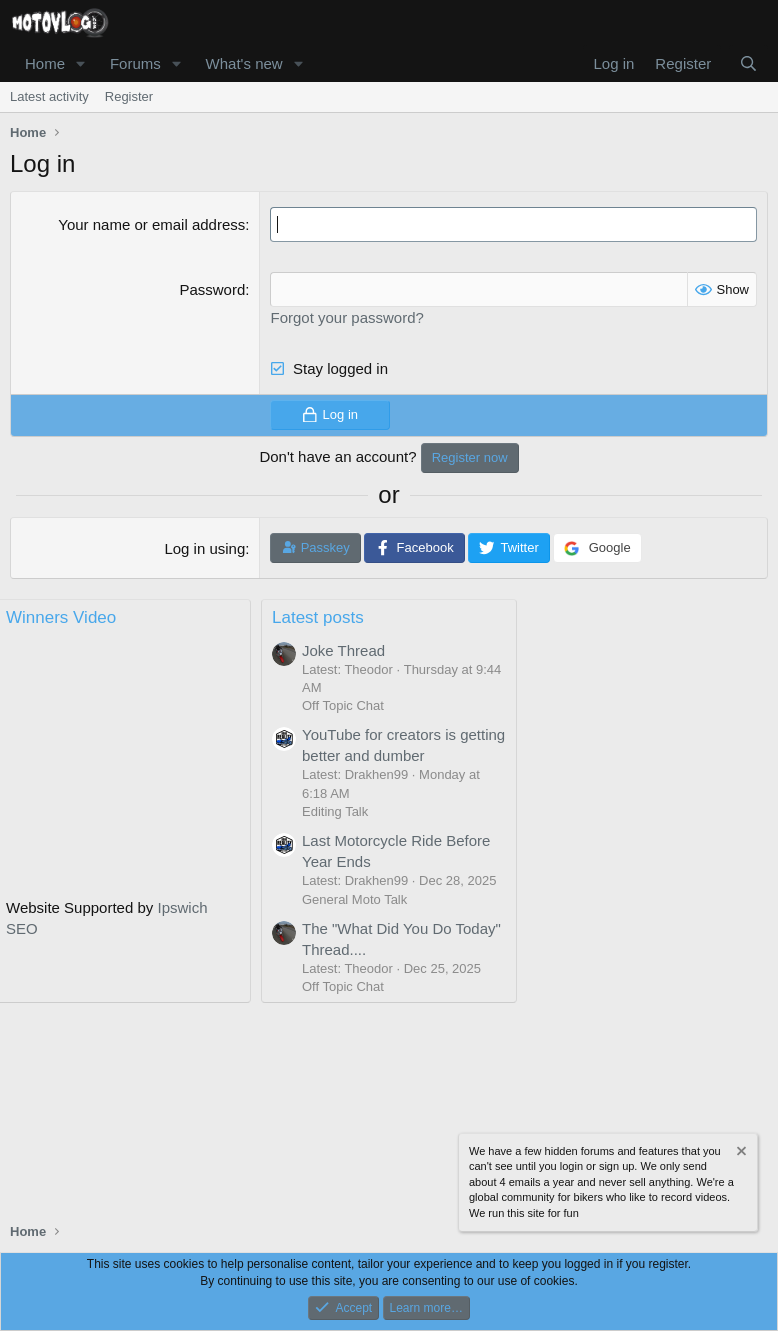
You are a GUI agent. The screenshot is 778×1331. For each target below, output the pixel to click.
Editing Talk (335, 811)
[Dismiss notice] (740, 1153)
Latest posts (318, 617)
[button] (81, 63)
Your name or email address (151, 224)
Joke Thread (343, 650)
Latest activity (49, 96)
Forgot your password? (346, 317)
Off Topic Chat (343, 705)
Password (212, 289)
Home (45, 63)
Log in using (204, 548)
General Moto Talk (354, 899)
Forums (135, 63)
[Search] (748, 63)
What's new (244, 63)
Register (129, 96)
